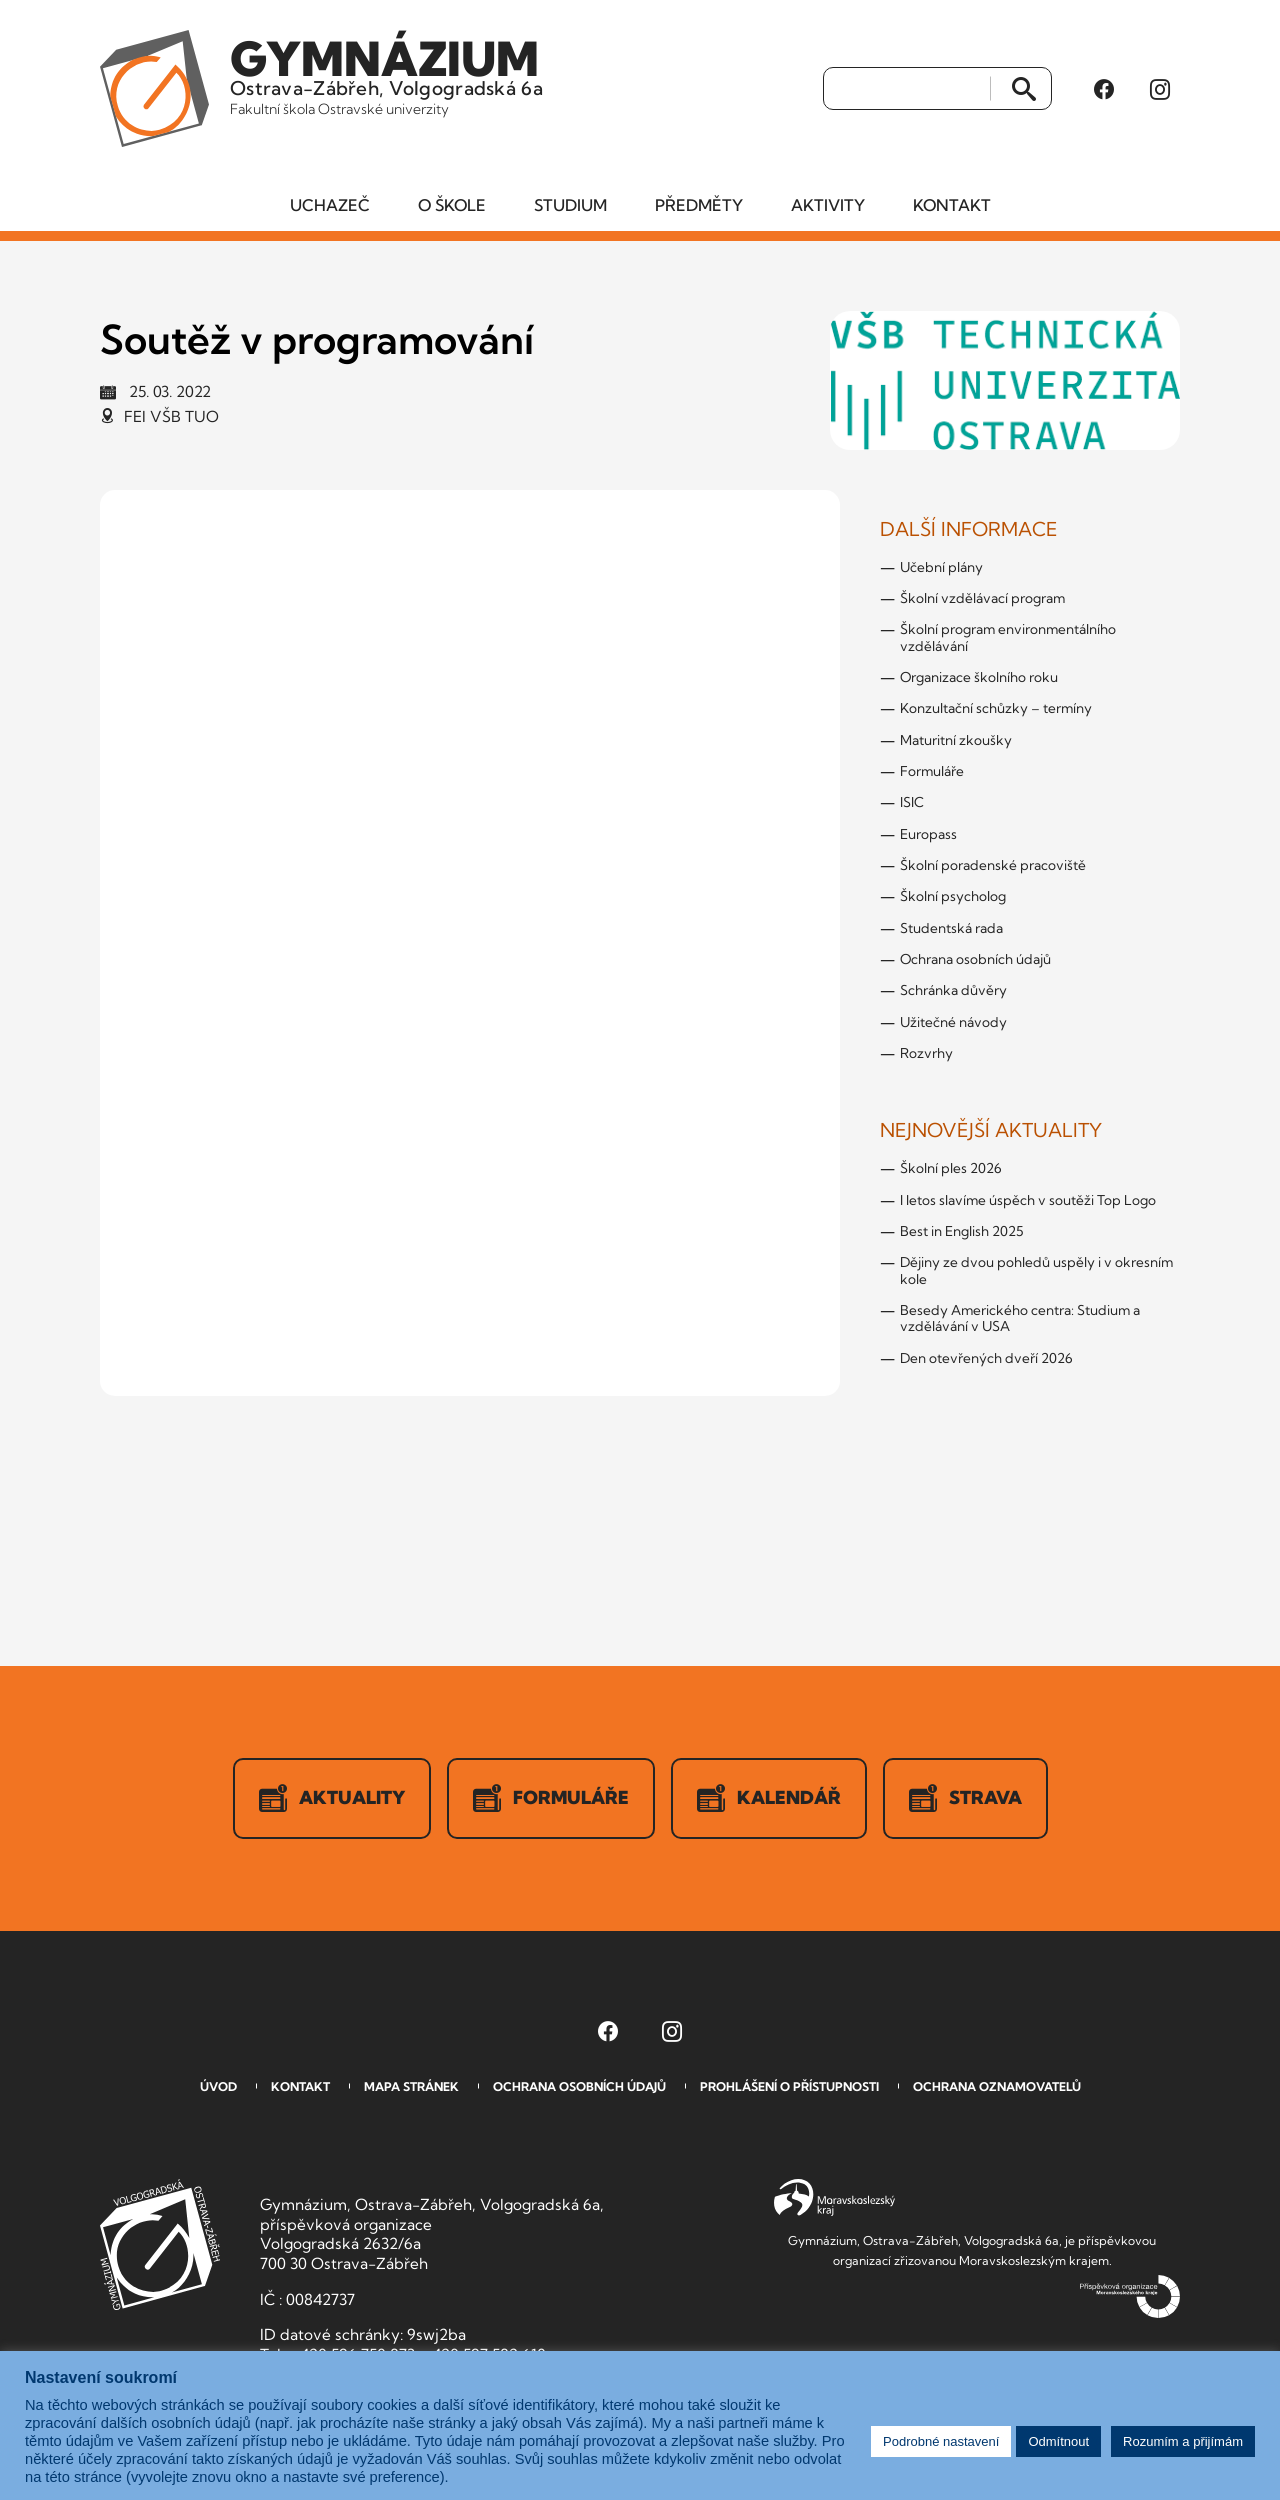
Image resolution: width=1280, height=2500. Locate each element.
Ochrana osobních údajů (975, 959)
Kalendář (769, 1798)
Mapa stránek (411, 2086)
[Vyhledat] (907, 89)
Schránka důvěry (953, 990)
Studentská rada (951, 928)
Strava (965, 1798)
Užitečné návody (953, 1022)
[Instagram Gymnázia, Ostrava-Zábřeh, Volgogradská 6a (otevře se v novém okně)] (1160, 89)
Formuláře (932, 771)
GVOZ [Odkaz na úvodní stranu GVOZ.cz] (160, 2244)
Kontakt (952, 205)
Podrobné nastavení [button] (941, 2441)
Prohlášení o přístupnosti (789, 2086)
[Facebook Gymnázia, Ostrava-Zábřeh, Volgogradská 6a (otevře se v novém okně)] (1104, 89)
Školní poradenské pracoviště (993, 865)
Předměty (699, 205)
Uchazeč (330, 205)
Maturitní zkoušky (956, 740)
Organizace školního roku (979, 677)
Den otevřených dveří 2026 (986, 1358)
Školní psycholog (953, 896)
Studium (570, 205)
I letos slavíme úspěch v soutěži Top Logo (1028, 1200)
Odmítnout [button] (1058, 2441)
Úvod (218, 2086)
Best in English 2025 (961, 1231)
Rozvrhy (926, 1053)
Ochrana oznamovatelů (997, 2086)
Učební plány (941, 567)
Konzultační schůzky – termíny (996, 708)
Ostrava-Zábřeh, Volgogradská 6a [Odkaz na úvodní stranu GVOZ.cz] (386, 74)
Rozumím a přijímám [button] (1183, 2441)
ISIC (912, 802)
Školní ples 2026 (951, 1168)
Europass (928, 834)
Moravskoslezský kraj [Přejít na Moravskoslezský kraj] (834, 2198)
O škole (452, 205)
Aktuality (332, 1798)
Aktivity (828, 205)
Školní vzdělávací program (982, 598)
